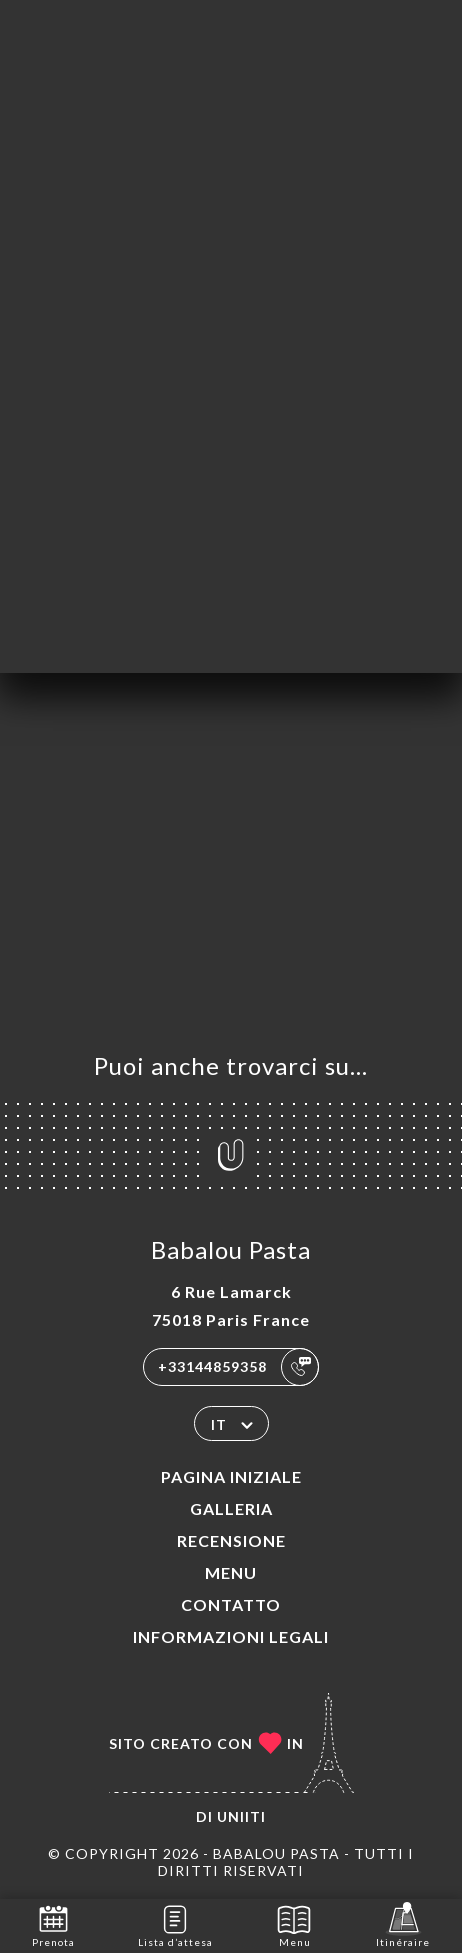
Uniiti (241, 1816)
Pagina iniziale (231, 1476)
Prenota (53, 1924)
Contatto (231, 1604)
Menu (231, 1572)
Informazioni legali (231, 1636)
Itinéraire (403, 1924)
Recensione (231, 1540)
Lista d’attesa (175, 1924)
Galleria (231, 1508)
